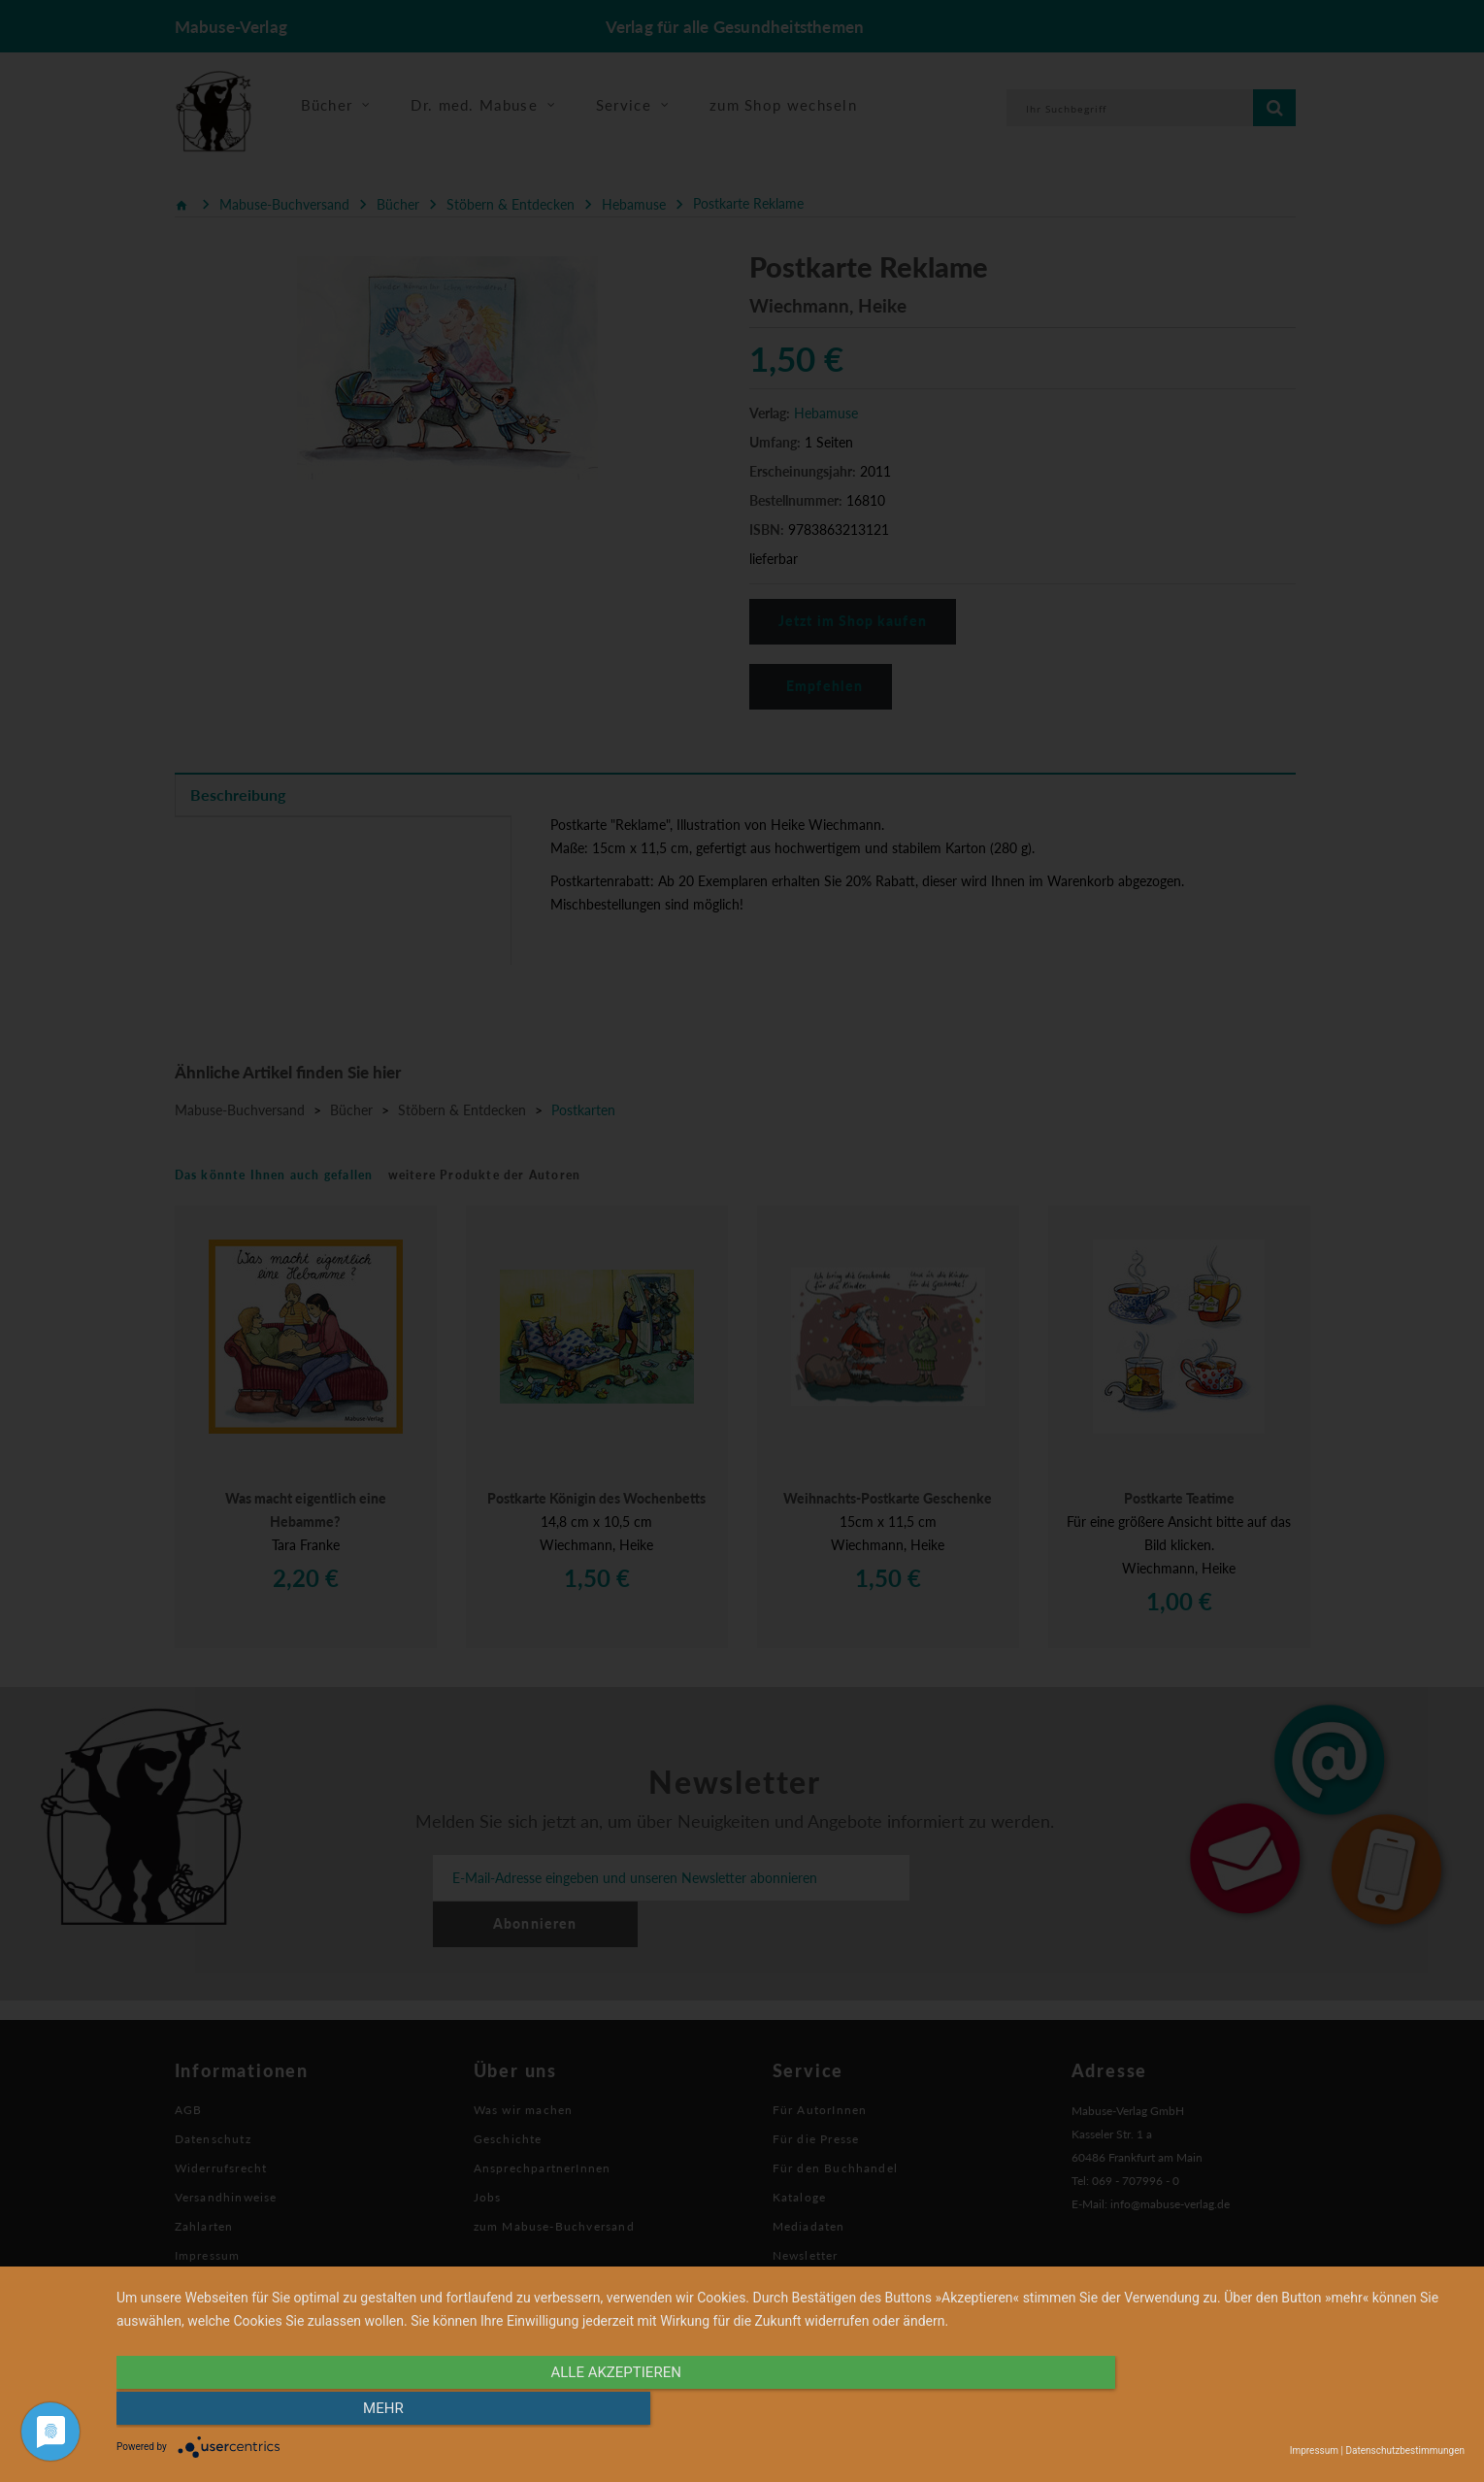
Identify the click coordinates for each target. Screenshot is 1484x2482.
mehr (1262, 2411)
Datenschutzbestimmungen (1405, 2450)
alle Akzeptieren (588, 2411)
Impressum (1314, 2450)
